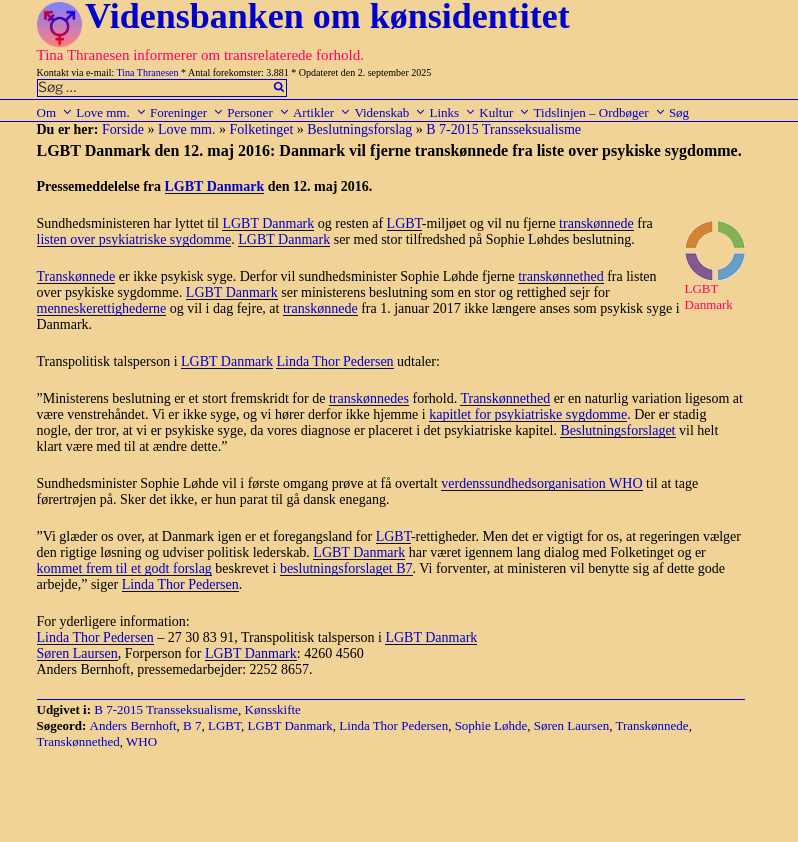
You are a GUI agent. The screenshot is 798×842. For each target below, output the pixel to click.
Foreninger (187, 112)
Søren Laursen (77, 653)
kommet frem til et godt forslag (124, 568)
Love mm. (111, 112)
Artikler (322, 112)
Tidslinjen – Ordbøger (600, 112)
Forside (123, 129)
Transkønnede (76, 276)
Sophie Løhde (491, 725)
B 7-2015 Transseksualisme (503, 129)
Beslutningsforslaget (617, 430)
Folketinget (262, 129)
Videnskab (390, 112)
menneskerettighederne (102, 308)
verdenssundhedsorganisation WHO (541, 483)
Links (452, 112)
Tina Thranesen (148, 72)
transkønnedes (369, 398)
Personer (258, 112)
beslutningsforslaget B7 (346, 568)
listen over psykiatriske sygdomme (134, 239)
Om (55, 112)
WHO (141, 741)
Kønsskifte (273, 709)
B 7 (192, 725)
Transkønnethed (505, 398)
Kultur (504, 112)
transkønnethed (561, 276)
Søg (679, 112)
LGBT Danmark (215, 186)
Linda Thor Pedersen (334, 361)
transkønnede (596, 223)
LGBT (404, 223)
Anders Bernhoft (133, 725)
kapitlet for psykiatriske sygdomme (528, 414)
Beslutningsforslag (359, 129)
